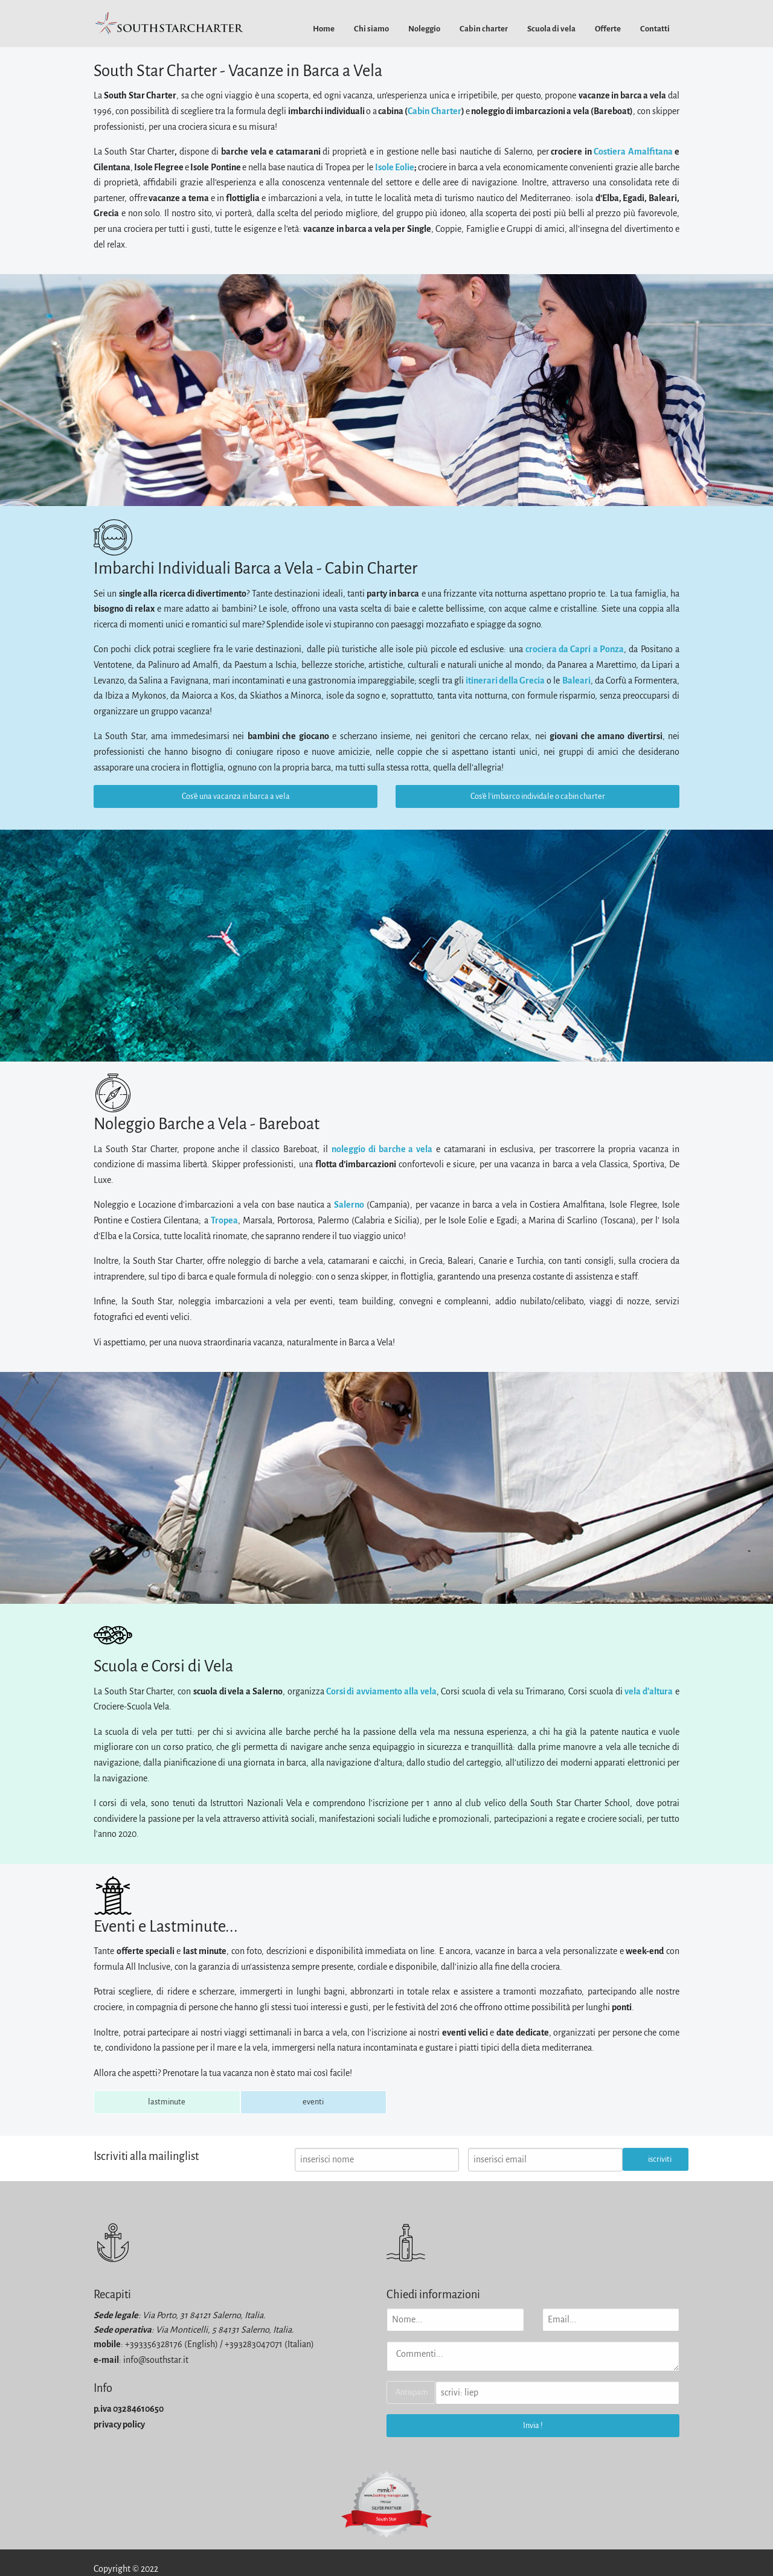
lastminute (166, 2101)
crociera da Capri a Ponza (574, 649)
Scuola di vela (551, 28)
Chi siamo (371, 28)
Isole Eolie (394, 167)
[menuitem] (323, 28)
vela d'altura (648, 1691)
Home (324, 28)
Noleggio (424, 28)
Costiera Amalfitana (633, 151)
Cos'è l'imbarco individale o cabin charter (537, 796)
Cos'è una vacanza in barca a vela (236, 796)
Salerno (349, 1205)
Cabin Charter (434, 111)
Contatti (655, 28)
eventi (313, 2101)
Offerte (608, 28)
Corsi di (340, 1691)
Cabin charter (484, 28)
